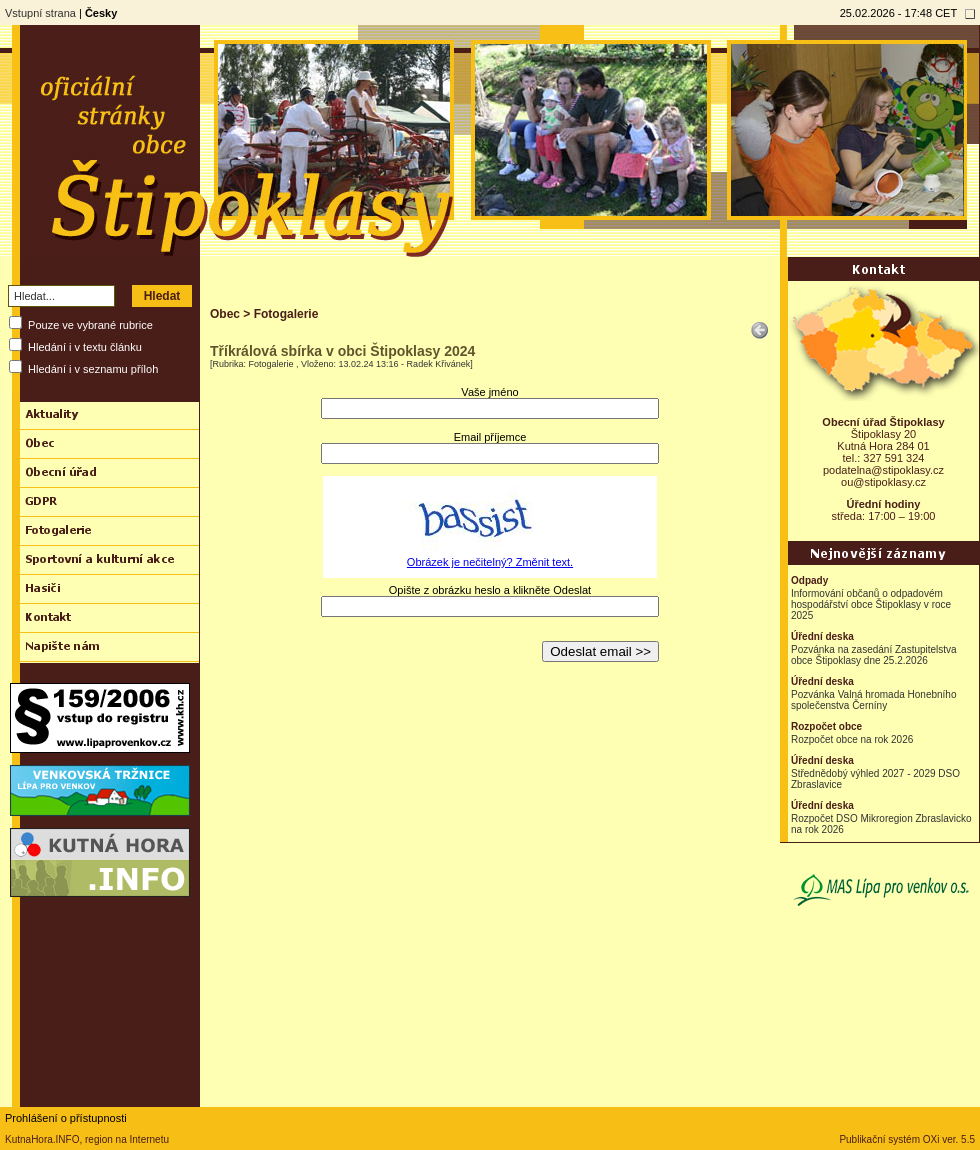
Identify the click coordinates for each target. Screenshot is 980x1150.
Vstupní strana (40, 13)
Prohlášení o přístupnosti (66, 1118)
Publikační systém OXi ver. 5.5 (907, 1139)
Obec (225, 314)
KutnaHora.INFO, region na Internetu (87, 1139)
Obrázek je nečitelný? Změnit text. (490, 562)
